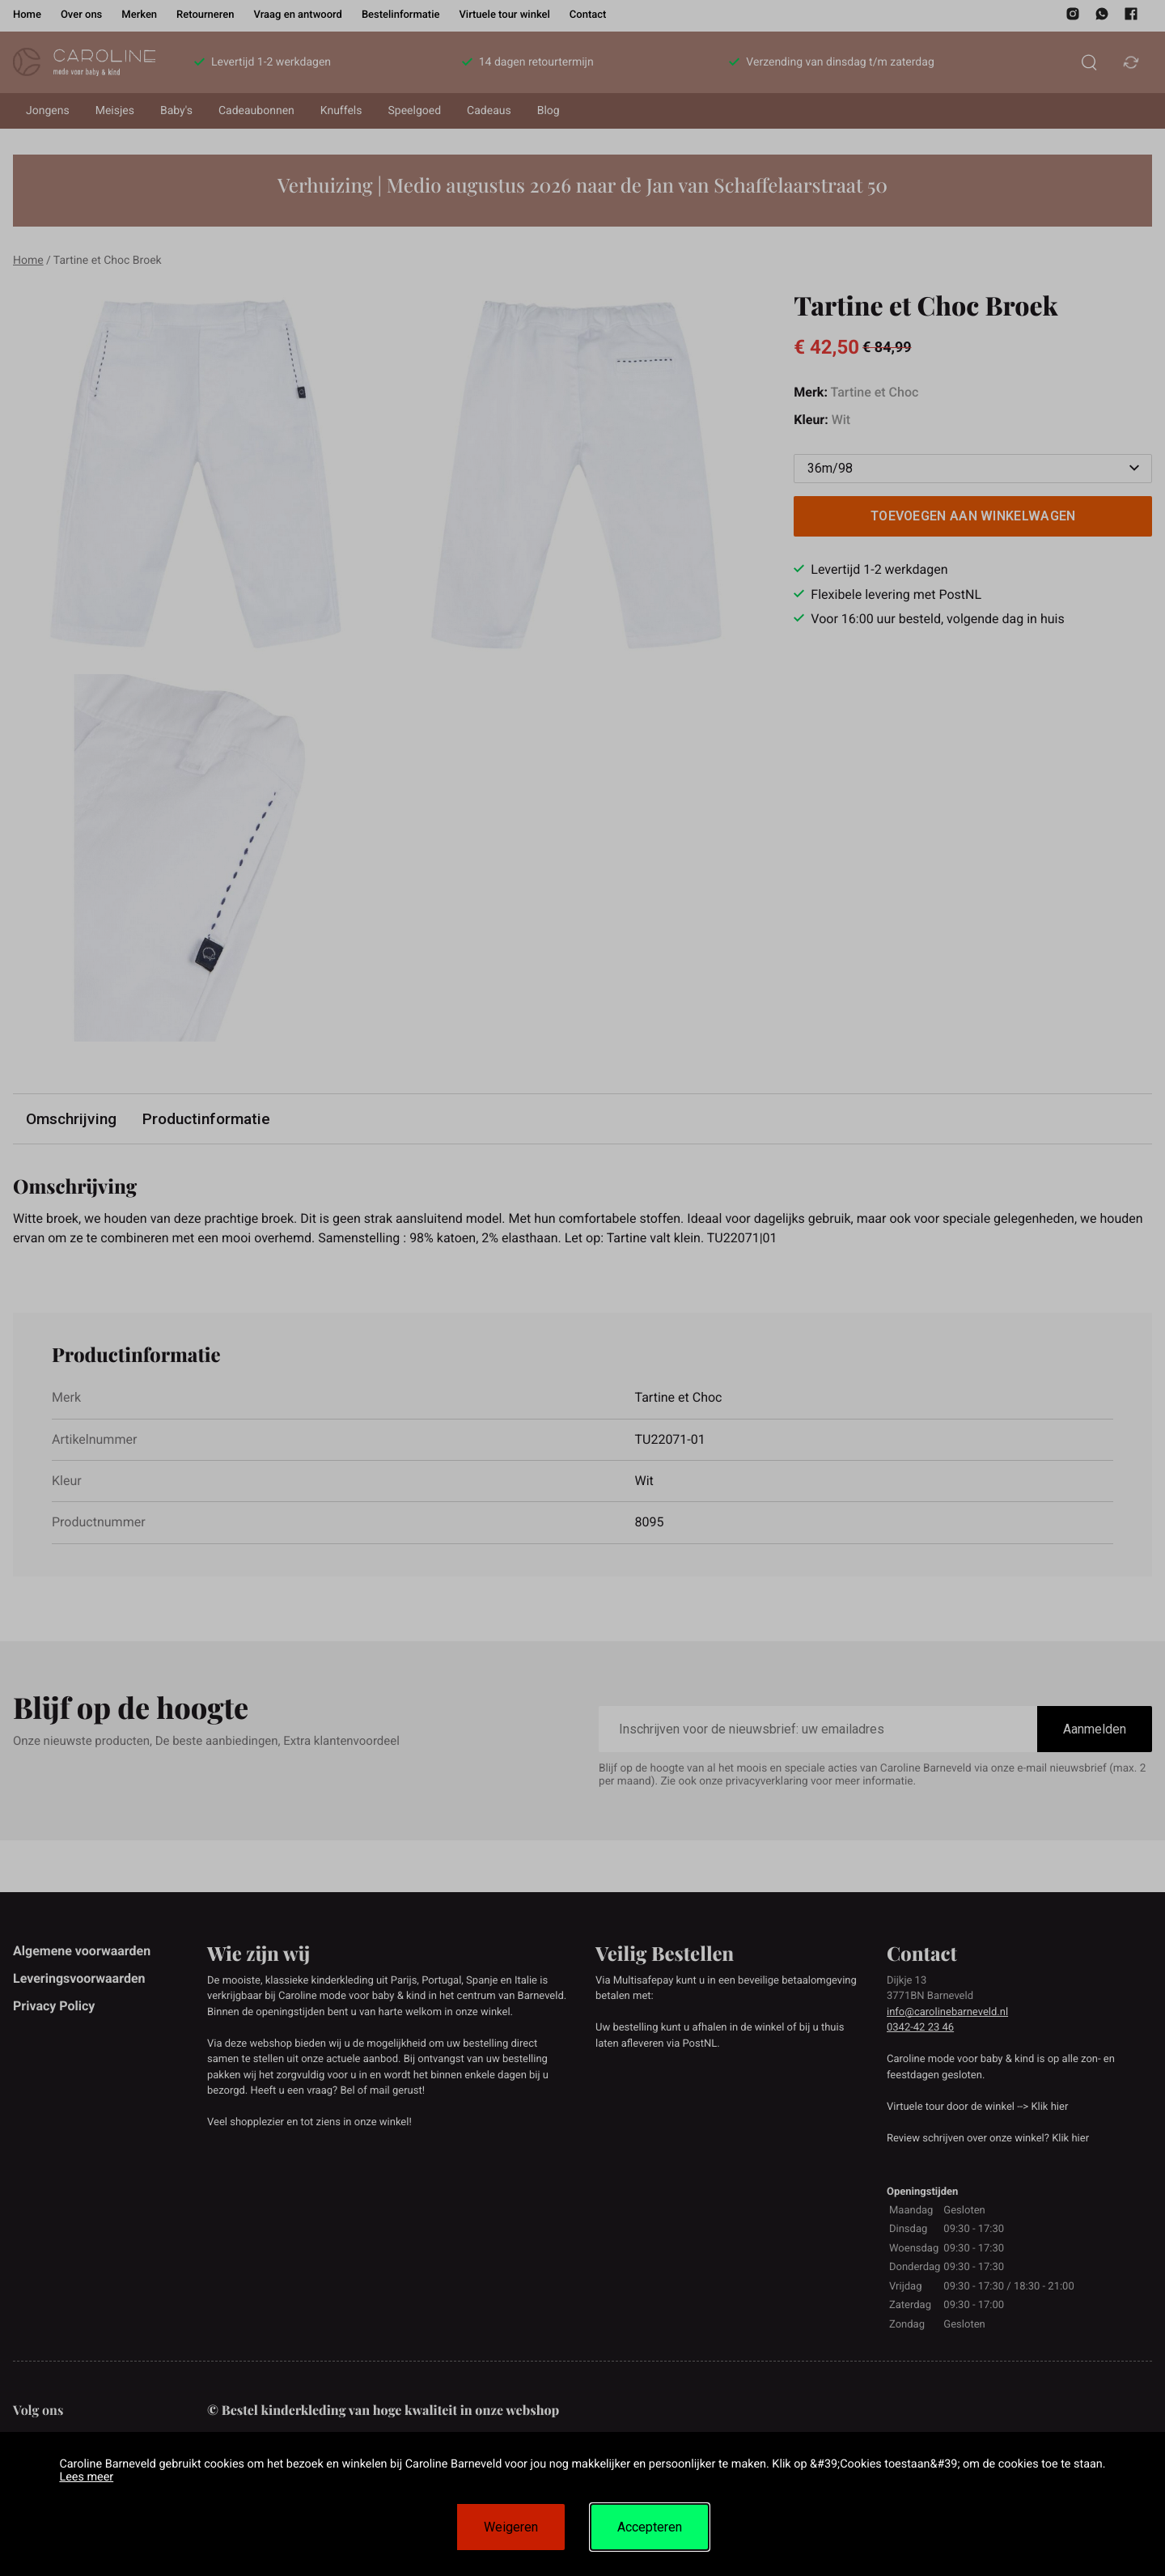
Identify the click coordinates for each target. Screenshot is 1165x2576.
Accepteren (649, 2527)
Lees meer (86, 2477)
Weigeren (511, 2527)
